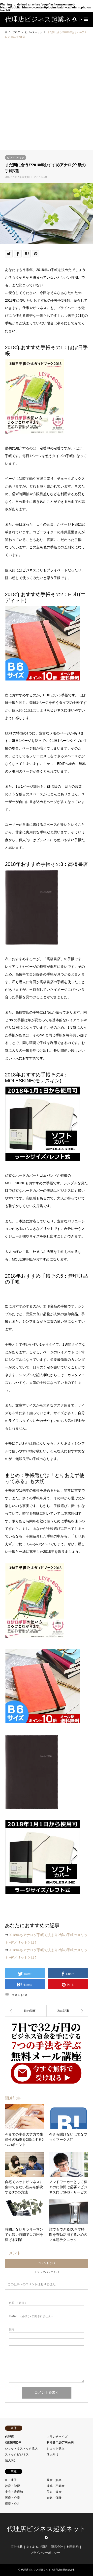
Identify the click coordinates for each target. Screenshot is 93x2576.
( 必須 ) (17, 2303)
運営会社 (57, 2547)
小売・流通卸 (14, 2492)
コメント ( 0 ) (46, 2262)
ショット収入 (55, 2448)
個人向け (53, 2454)
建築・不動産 (55, 2486)
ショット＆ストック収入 (21, 2448)
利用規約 (73, 2547)
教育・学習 (12, 2486)
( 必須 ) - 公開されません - (31, 2316)
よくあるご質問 (36, 2547)
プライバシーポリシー (45, 2552)
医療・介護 (12, 2498)
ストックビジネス (17, 2454)
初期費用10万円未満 (60, 2442)
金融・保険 (54, 2498)
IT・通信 (11, 2480)
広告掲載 (17, 2547)
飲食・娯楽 (54, 2480)
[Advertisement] (46, 101)
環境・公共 (12, 2503)
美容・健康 (54, 2492)
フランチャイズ (57, 2436)
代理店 (9, 2436)
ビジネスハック (15, 157)
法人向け (11, 2460)
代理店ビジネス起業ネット (46, 2528)
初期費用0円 (13, 2442)
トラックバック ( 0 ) (46, 2271)
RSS (46, 2537)
